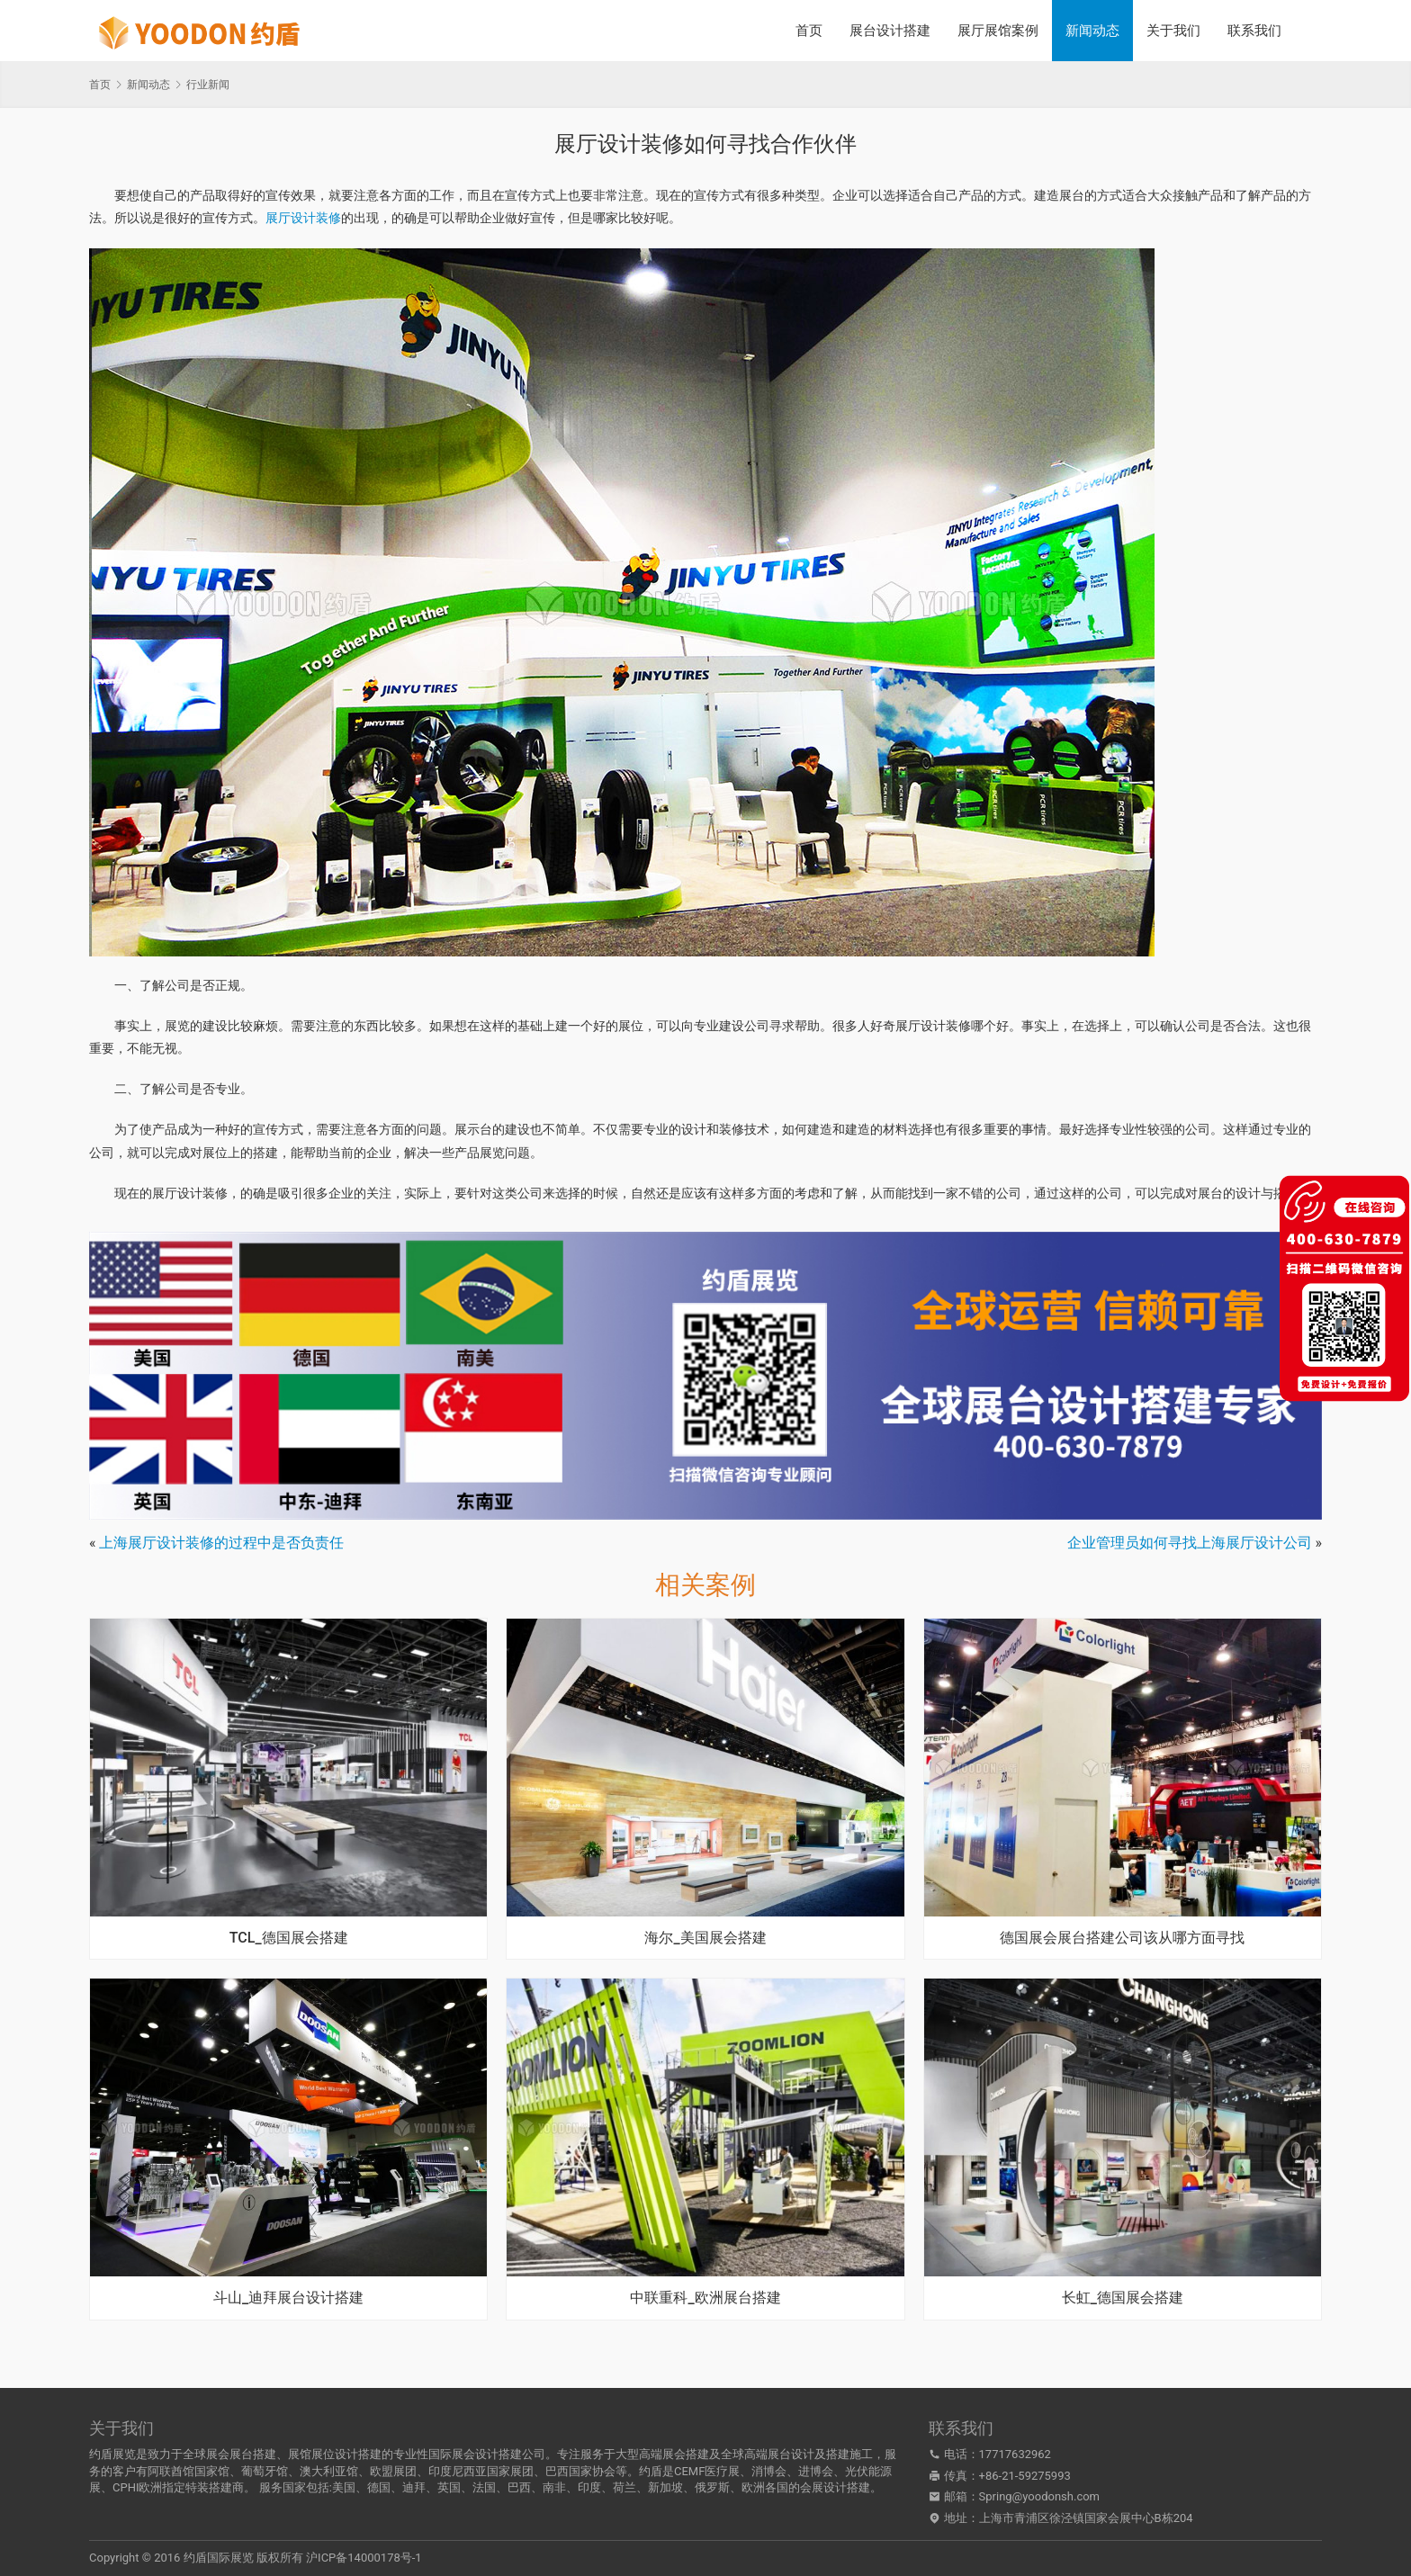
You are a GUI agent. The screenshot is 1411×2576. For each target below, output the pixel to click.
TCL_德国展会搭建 (288, 1938)
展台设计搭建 (889, 30)
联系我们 (1254, 30)
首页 (808, 30)
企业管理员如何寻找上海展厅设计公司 (1189, 1542)
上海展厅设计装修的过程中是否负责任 (221, 1542)
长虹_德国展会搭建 (1122, 2298)
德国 (379, 2487)
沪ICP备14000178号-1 (364, 2557)
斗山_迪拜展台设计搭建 (288, 2298)
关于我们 (1173, 30)
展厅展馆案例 (997, 30)
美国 (343, 2487)
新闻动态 (1092, 30)
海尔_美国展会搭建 (705, 1938)
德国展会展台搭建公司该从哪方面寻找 (1122, 1938)
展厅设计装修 (303, 218)
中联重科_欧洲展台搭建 (705, 2298)
